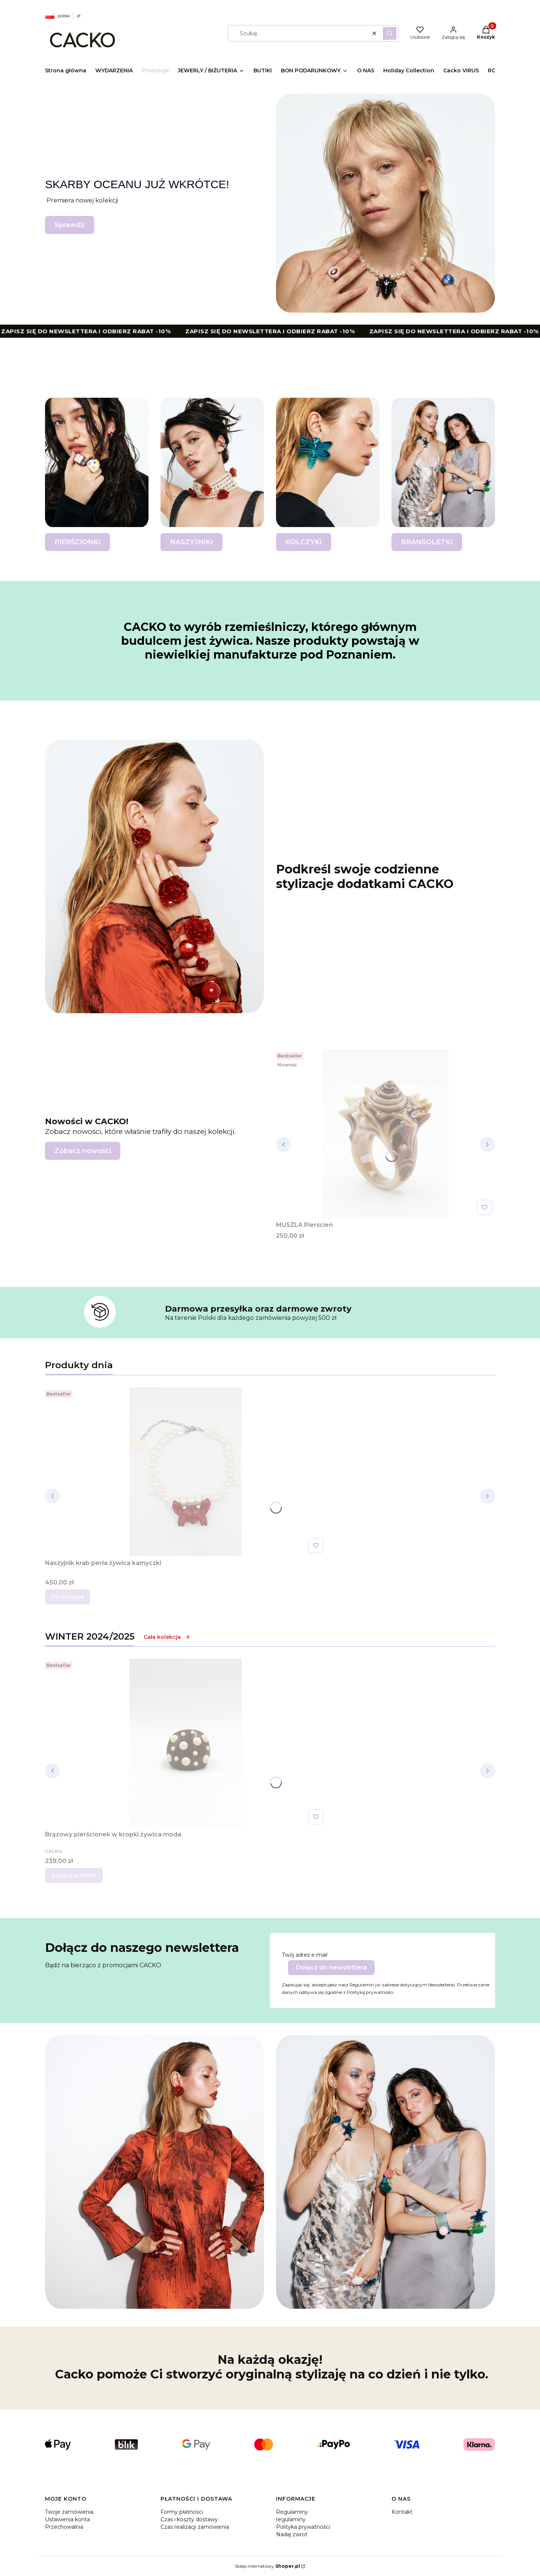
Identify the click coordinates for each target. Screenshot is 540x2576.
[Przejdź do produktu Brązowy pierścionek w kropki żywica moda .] (185, 1743)
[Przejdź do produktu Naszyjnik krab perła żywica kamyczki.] (185, 1471)
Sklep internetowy (267, 2566)
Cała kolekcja (167, 1637)
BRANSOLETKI (427, 542)
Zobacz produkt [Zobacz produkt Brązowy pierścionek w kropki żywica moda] (73, 1875)
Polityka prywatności (303, 2527)
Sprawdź (69, 225)
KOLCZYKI (303, 542)
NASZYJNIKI (191, 542)
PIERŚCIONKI (77, 542)
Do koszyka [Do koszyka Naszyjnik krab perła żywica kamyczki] (67, 1597)
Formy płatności (181, 2512)
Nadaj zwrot (292, 2534)
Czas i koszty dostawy (189, 2519)
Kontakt (402, 2512)
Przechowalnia (64, 2527)
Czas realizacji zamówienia (194, 2527)
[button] (389, 33)
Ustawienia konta (67, 2519)
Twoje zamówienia (69, 2512)
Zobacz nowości (82, 1151)
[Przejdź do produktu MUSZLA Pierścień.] (385, 1133)
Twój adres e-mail (304, 1954)
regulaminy (291, 2519)
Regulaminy (292, 2512)
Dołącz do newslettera (331, 1967)
